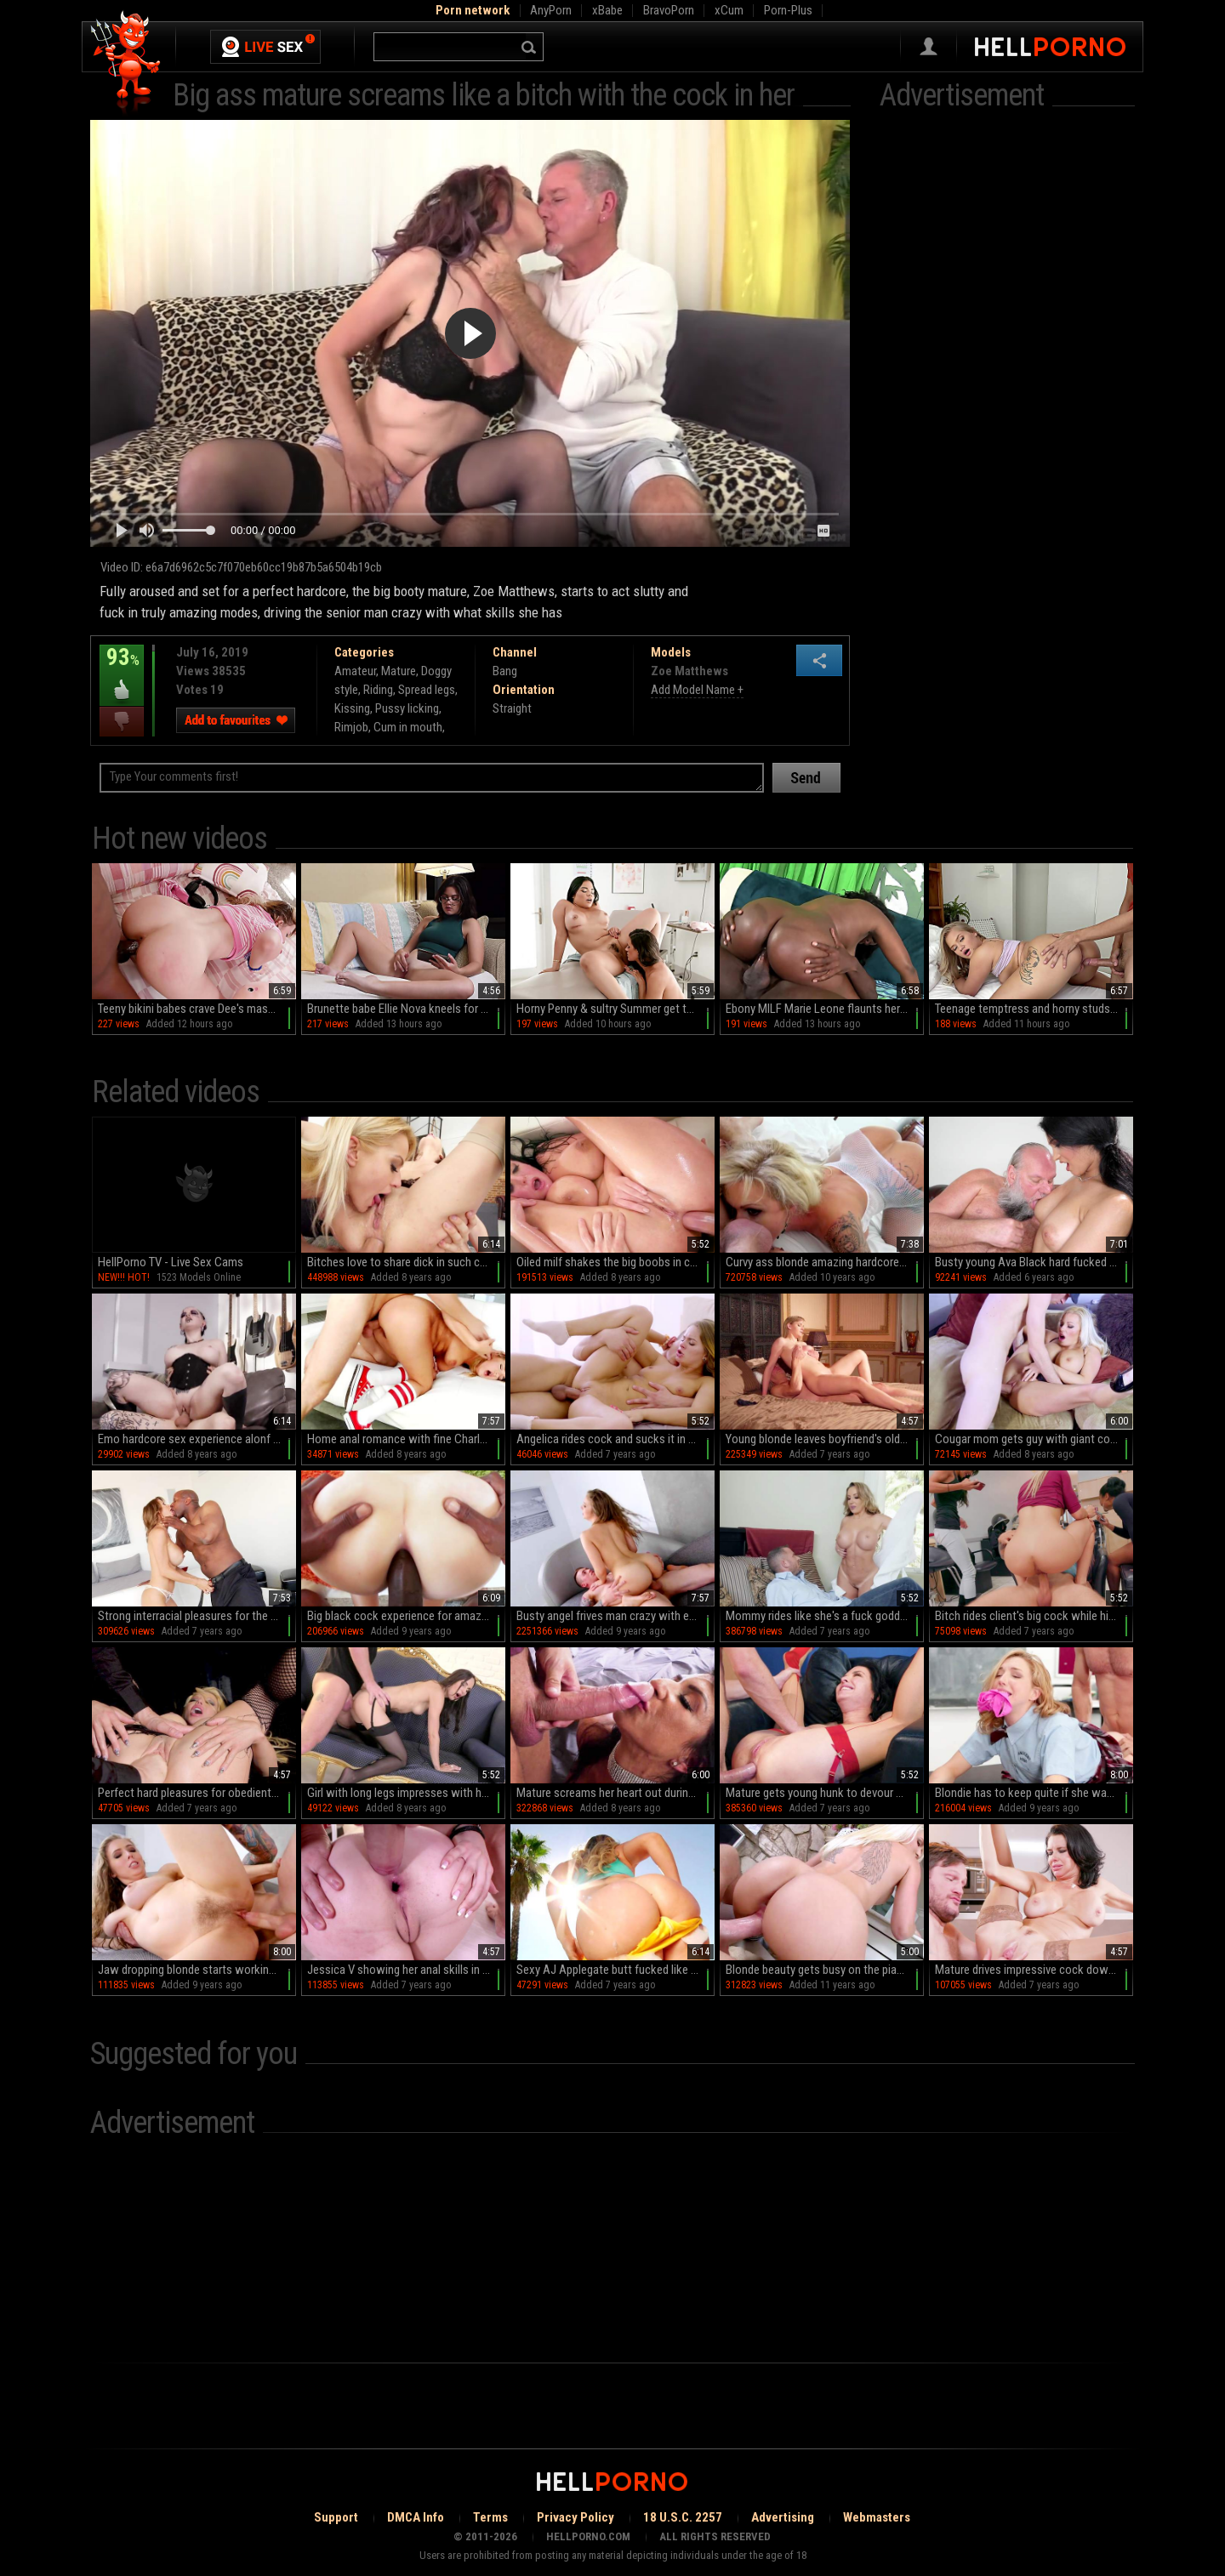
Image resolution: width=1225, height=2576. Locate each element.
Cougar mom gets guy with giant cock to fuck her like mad (1034, 1439)
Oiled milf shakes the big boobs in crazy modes (615, 1262)
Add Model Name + (697, 689)
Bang (505, 671)
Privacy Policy (575, 2517)
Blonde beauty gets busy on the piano (817, 1969)
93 (122, 669)
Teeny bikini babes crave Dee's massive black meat (197, 1008)
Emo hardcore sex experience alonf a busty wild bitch (197, 1439)
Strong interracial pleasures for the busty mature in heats (197, 1616)
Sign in (928, 46)
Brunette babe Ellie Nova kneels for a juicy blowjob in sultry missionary (406, 1008)
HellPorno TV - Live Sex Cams (170, 1262)
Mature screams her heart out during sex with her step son (615, 1792)
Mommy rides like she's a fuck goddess (822, 1616)
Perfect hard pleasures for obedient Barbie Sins (197, 1792)
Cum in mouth (407, 727)
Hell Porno (126, 63)
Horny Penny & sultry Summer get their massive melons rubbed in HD (615, 1008)
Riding (378, 689)
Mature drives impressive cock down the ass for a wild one (1034, 1969)
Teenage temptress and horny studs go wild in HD (1034, 1008)
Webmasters (876, 2517)
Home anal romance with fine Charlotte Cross (406, 1439)
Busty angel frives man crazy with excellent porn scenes (615, 1616)
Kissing (352, 708)
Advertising (782, 2517)
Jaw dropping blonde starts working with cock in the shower (197, 1969)
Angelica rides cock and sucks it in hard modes (615, 1439)
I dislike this (122, 721)
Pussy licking (407, 708)
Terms (490, 2517)
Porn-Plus (788, 10)
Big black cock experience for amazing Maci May (406, 1616)
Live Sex (265, 47)
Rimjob (351, 727)
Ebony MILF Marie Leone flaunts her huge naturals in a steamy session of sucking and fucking (825, 1008)
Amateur (355, 671)
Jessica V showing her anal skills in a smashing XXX (406, 1969)
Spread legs (426, 689)
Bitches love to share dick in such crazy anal (406, 1262)
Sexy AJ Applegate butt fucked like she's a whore (615, 1969)
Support (336, 2517)
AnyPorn (551, 10)
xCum (729, 10)
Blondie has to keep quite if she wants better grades (1034, 1792)
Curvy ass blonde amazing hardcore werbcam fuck (825, 1262)
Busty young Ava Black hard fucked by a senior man (1034, 1262)
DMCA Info (415, 2517)
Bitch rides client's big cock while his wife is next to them (1034, 1616)
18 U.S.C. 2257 (682, 2517)
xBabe (607, 10)
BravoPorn (668, 10)
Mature (398, 671)
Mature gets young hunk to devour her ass (825, 1792)
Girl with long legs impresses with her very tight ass (406, 1792)
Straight (512, 708)
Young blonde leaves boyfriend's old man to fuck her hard (825, 1439)
